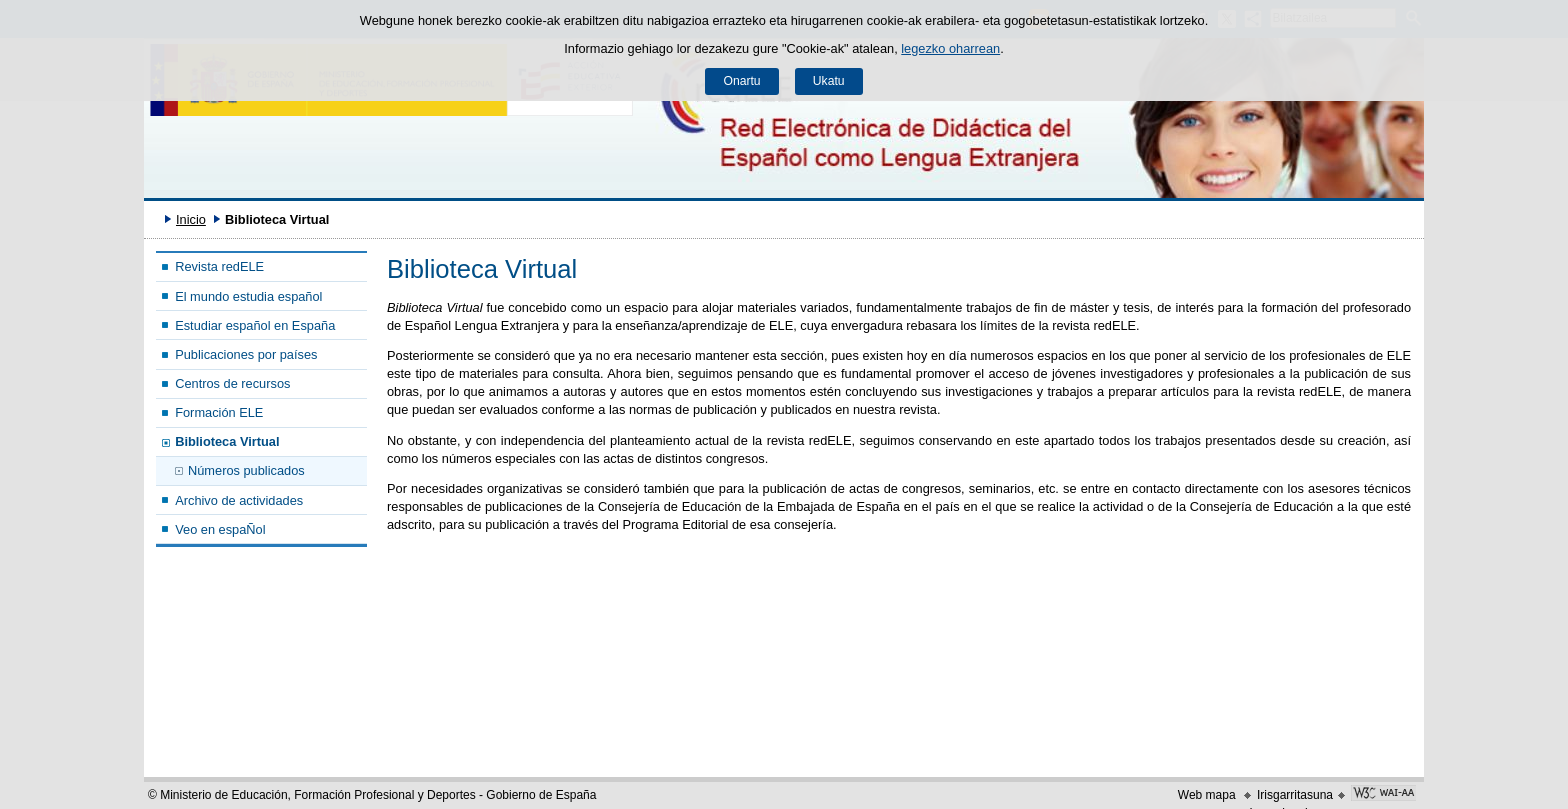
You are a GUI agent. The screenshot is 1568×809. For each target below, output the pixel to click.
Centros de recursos (232, 383)
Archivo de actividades (239, 500)
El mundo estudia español (248, 296)
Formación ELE (219, 412)
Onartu (741, 81)
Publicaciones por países (246, 354)
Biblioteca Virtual (227, 441)
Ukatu (829, 81)
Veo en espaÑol (220, 529)
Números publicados (246, 470)
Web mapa (1207, 795)
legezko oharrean (950, 48)
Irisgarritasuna (1295, 795)
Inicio (191, 219)
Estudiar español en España (255, 325)
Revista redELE (219, 266)
